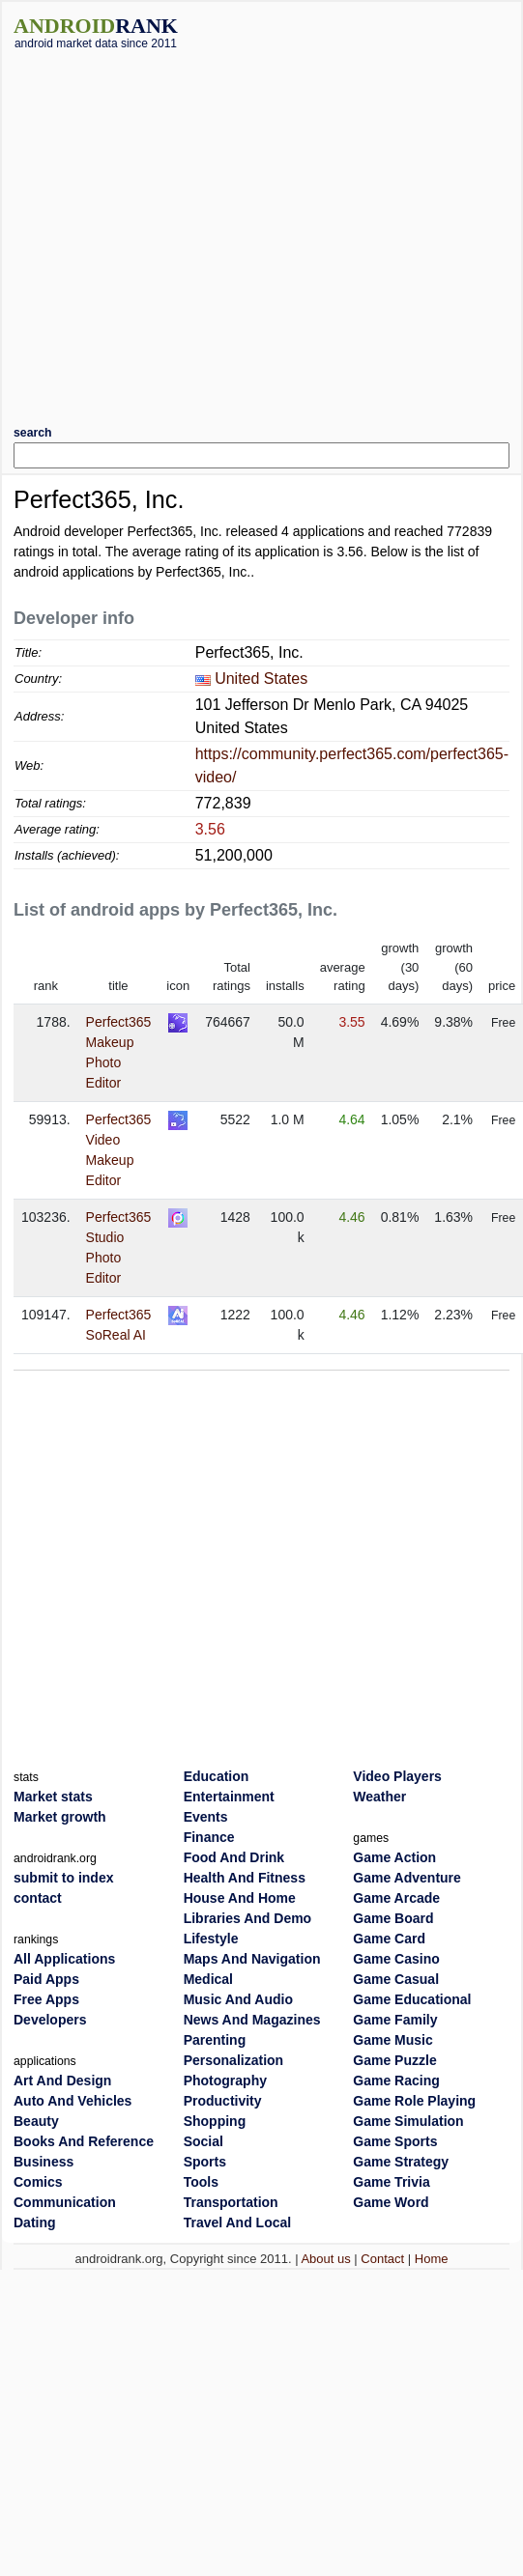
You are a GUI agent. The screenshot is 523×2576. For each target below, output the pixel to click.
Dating (35, 2222)
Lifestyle (211, 1938)
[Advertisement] (203, 230)
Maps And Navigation (252, 1959)
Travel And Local (238, 2222)
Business (43, 2161)
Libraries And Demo (248, 1918)
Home (432, 2258)
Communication (65, 2202)
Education (216, 1776)
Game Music (392, 2040)
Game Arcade (396, 1898)
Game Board (393, 1918)
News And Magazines (252, 2019)
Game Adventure (407, 1877)
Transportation (231, 2202)
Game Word (390, 2202)
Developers (50, 2019)
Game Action (394, 1857)
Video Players (397, 1776)
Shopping (215, 2121)
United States (261, 678)
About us (325, 2258)
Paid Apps (46, 1979)
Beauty (36, 2121)
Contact (382, 2258)
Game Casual (396, 1979)
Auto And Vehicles (72, 2101)
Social (203, 2141)
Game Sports (395, 2141)
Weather (379, 1796)
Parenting (215, 2040)
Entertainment (229, 1796)
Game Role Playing (414, 2101)
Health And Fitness (244, 1877)
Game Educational (412, 1999)
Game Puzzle (394, 2060)
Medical (208, 1979)
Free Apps (46, 1999)
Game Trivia (391, 2182)
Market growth (60, 1817)
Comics (38, 2182)
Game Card (389, 1938)
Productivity (223, 2101)
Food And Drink (234, 1857)
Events (206, 1817)
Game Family (395, 2019)
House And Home (240, 1898)
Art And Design (62, 2080)
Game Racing (396, 2080)
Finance (209, 1837)
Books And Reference (84, 2141)
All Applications (64, 1959)
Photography (225, 2080)
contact (38, 1898)
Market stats (53, 1796)
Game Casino (396, 1959)
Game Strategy (401, 2161)
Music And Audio (238, 1999)
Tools (201, 2182)
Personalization (233, 2060)
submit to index (63, 1877)
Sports (205, 2161)
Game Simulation (408, 2121)
